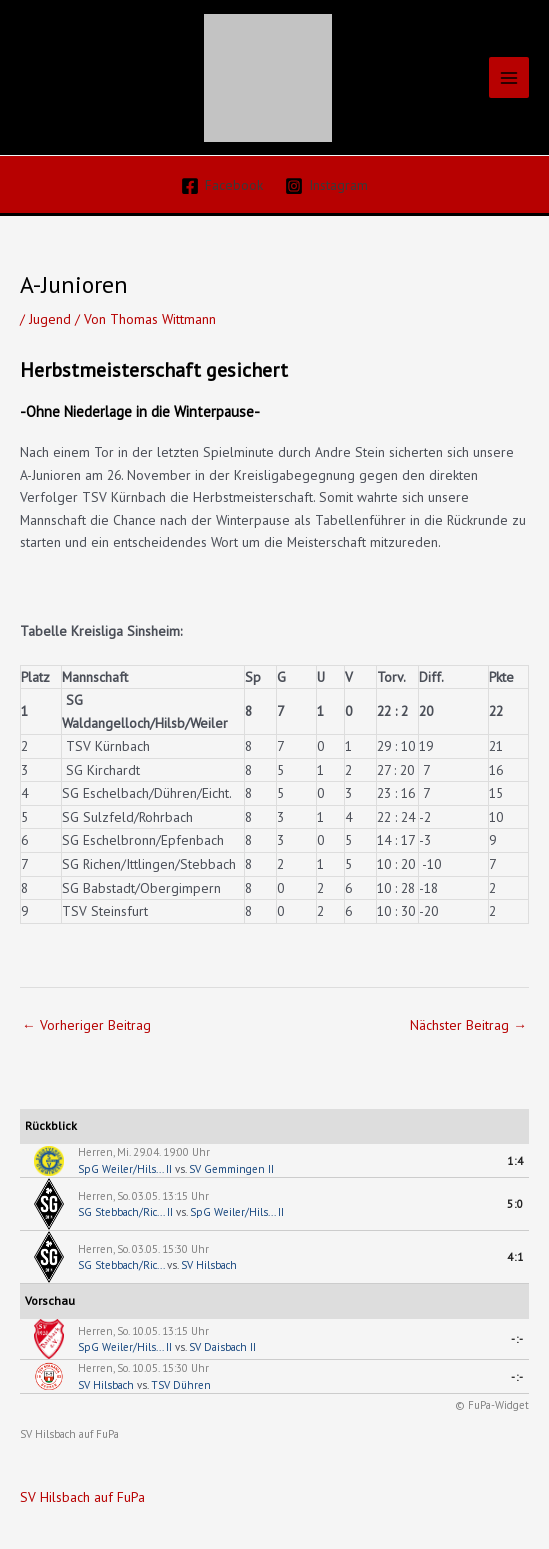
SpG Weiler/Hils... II (125, 1169)
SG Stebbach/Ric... (121, 1265)
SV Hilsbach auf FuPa (69, 1434)
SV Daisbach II (222, 1347)
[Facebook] (221, 186)
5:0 (515, 1204)
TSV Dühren (181, 1385)
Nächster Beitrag (468, 1025)
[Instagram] (327, 186)
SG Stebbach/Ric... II (125, 1212)
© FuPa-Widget (492, 1405)
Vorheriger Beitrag (86, 1025)
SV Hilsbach (209, 1265)
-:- (517, 1339)
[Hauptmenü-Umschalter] (509, 77)
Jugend (50, 319)
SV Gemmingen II (231, 1169)
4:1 (515, 1257)
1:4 (515, 1161)
